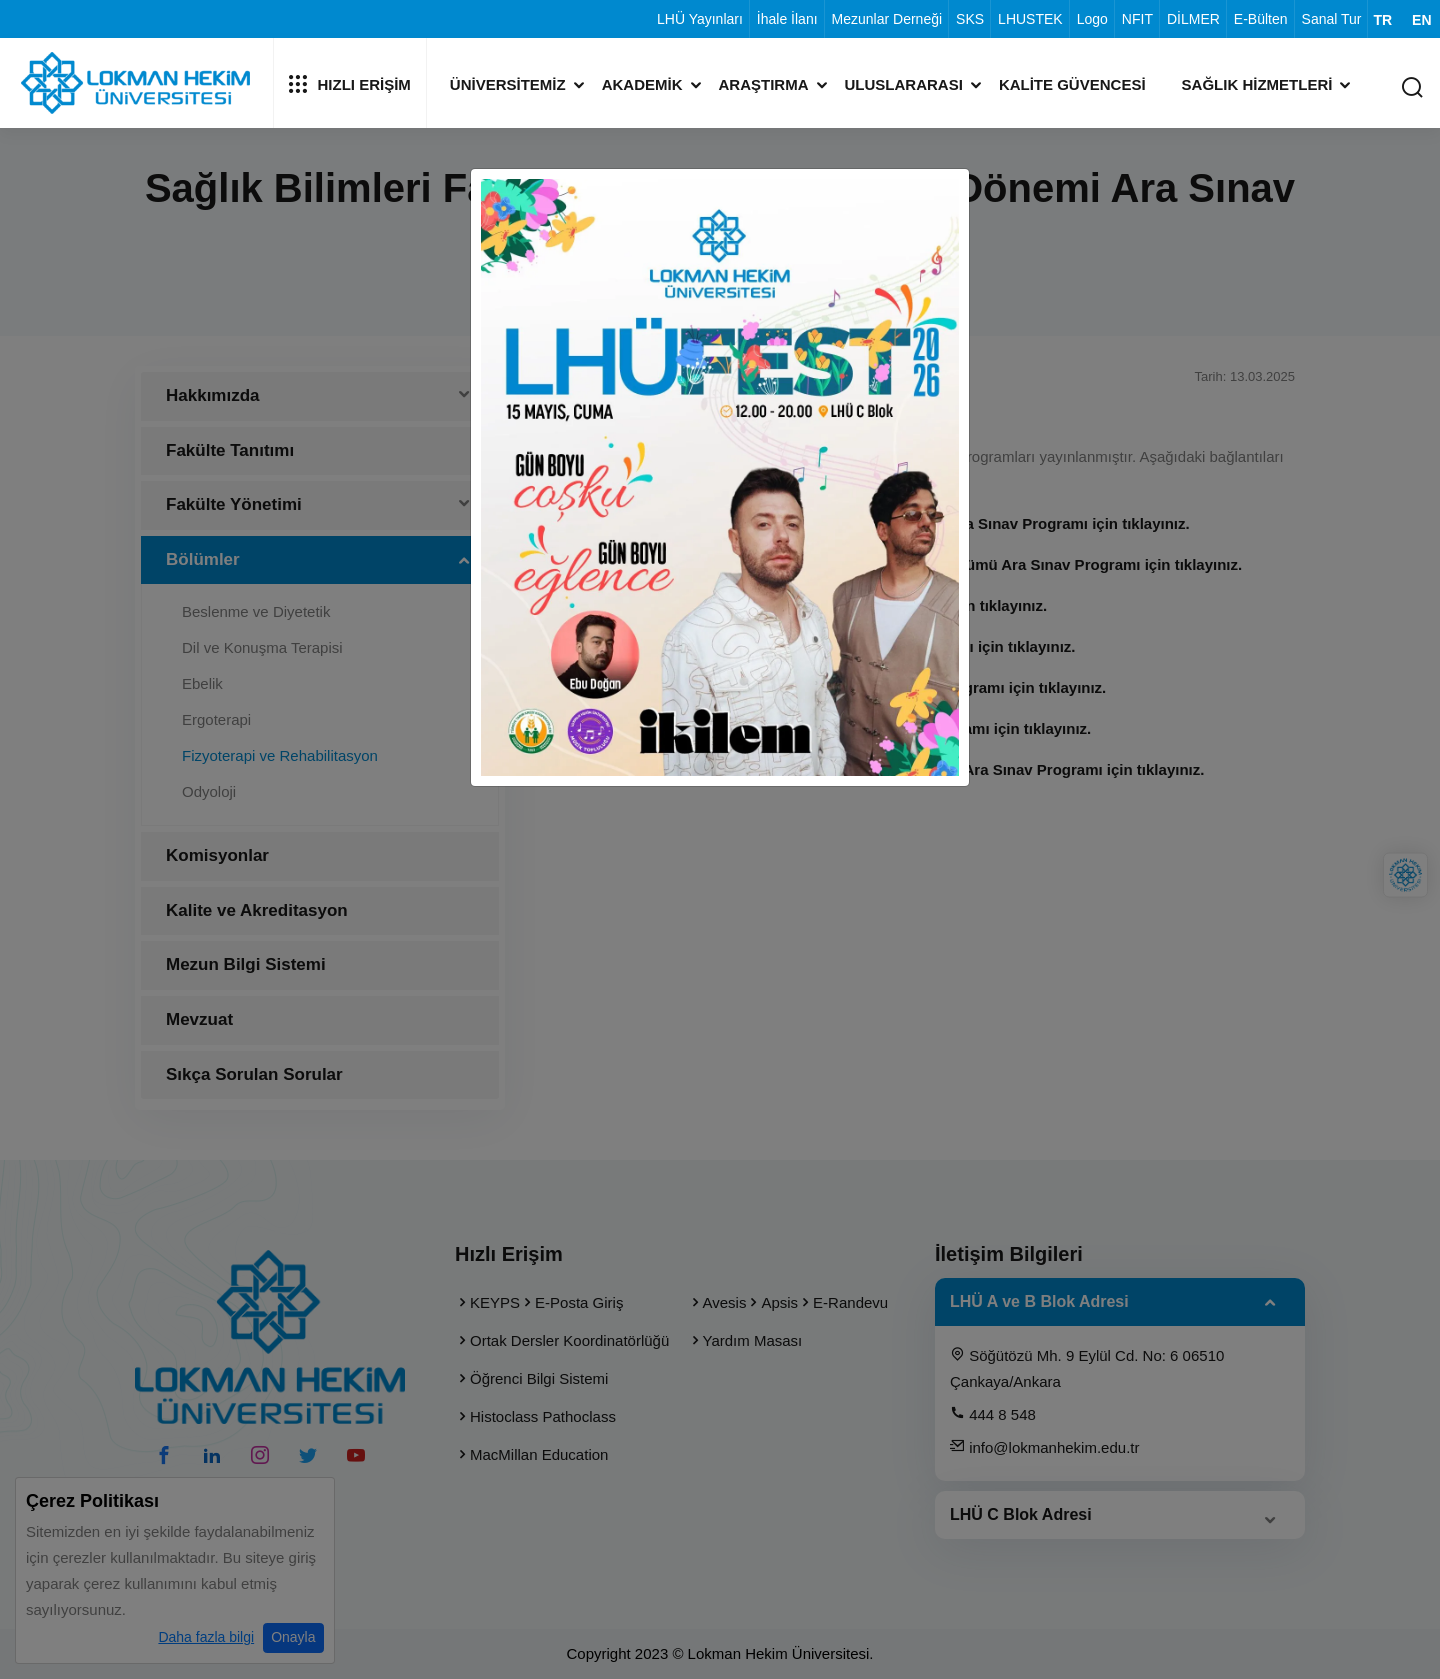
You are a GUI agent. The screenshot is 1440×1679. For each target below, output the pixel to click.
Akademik (642, 84)
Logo (1092, 19)
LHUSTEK (1030, 19)
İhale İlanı (787, 19)
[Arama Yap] (1412, 88)
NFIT (1137, 19)
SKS (970, 19)
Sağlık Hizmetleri (1257, 84)
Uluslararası (904, 84)
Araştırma (764, 84)
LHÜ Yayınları (700, 19)
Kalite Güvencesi (1072, 84)
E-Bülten (1261, 19)
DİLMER (1193, 19)
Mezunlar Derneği (887, 19)
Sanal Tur (1332, 19)
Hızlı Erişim (350, 84)
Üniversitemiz (508, 84)
